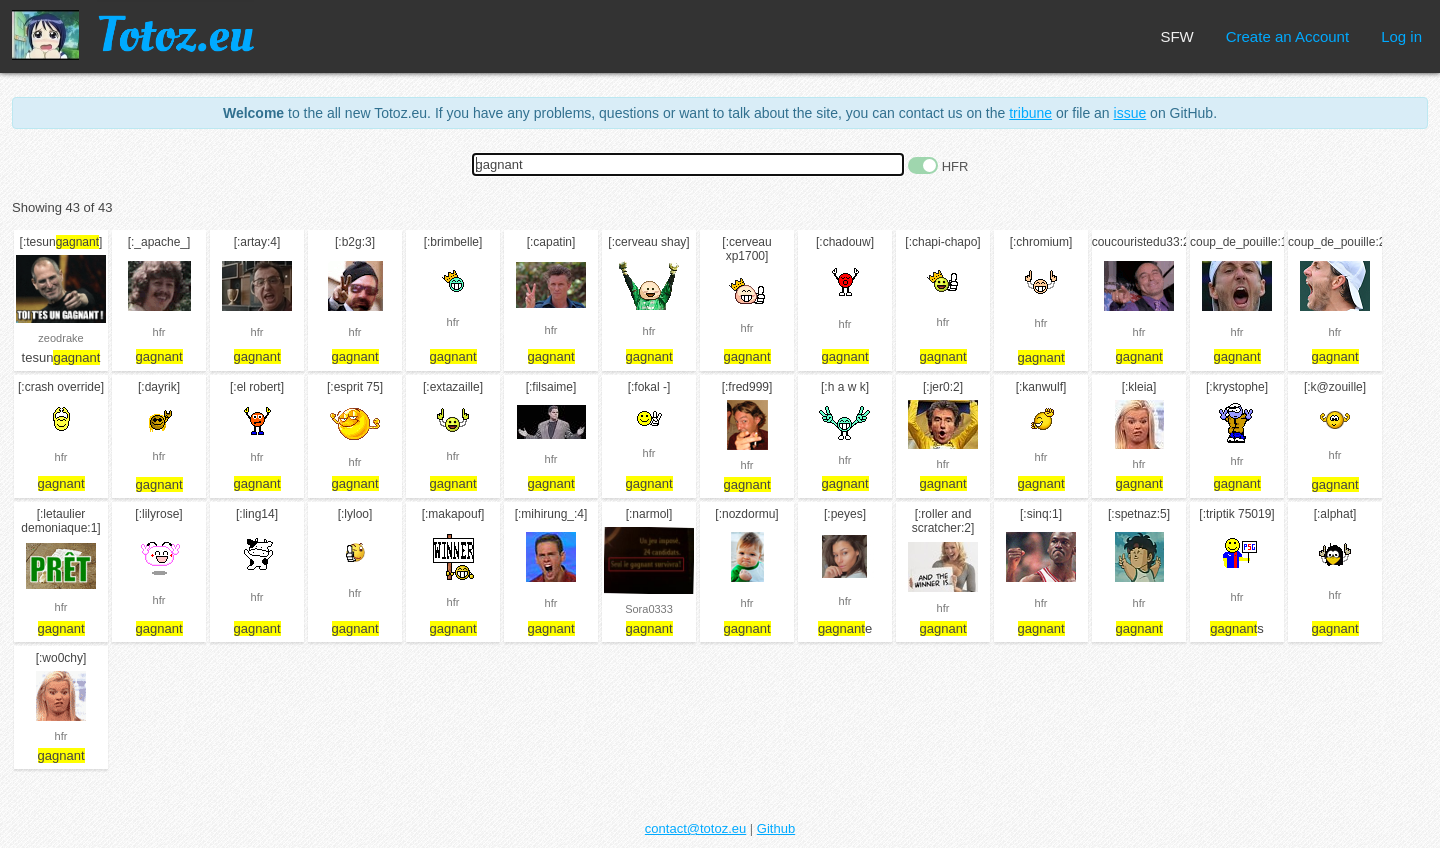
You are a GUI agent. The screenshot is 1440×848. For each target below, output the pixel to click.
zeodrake (60, 338)
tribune (1030, 113)
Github (776, 828)
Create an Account (1287, 36)
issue (1130, 113)
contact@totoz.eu (695, 828)
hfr (159, 332)
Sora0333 (649, 609)
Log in (1401, 36)
